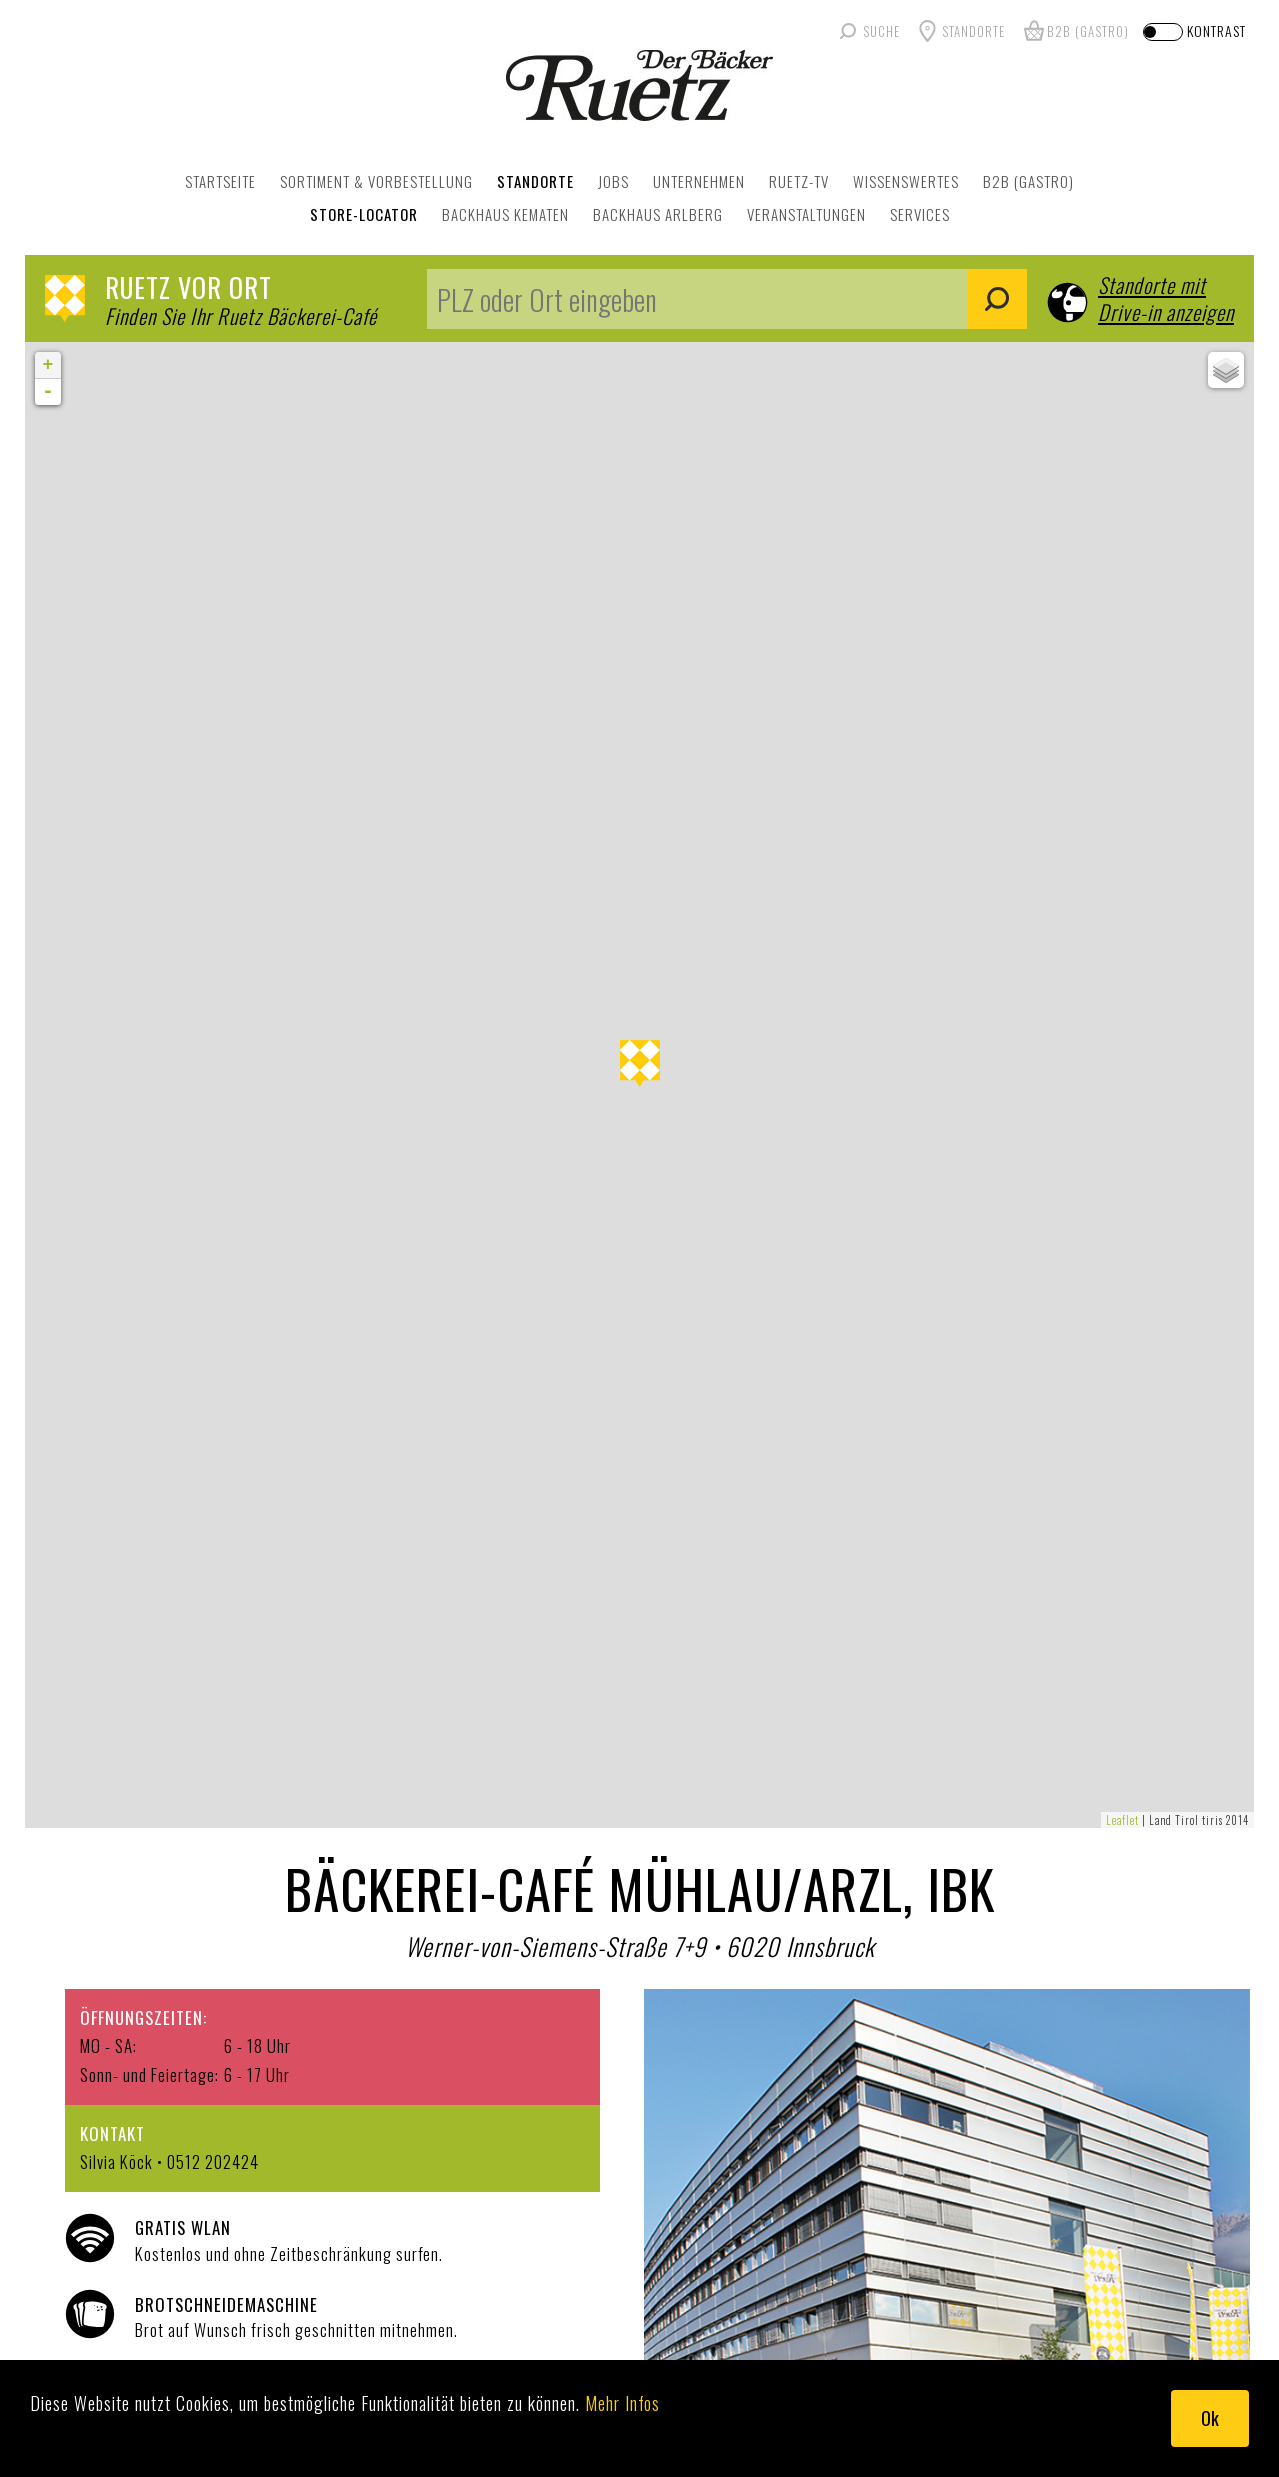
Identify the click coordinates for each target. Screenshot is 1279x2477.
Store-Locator (364, 214)
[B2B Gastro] (1074, 31)
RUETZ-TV (799, 181)
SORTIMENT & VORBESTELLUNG (376, 181)
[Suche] (867, 31)
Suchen (997, 299)
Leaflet (1122, 1820)
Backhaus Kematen (505, 214)
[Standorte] (959, 31)
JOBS (613, 181)
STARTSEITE (220, 181)
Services (920, 214)
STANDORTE (535, 181)
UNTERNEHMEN (699, 181)
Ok (1210, 2418)
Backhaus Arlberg (658, 214)
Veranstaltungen (806, 214)
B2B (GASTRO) (1028, 181)
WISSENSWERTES (906, 181)
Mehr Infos (622, 2403)
